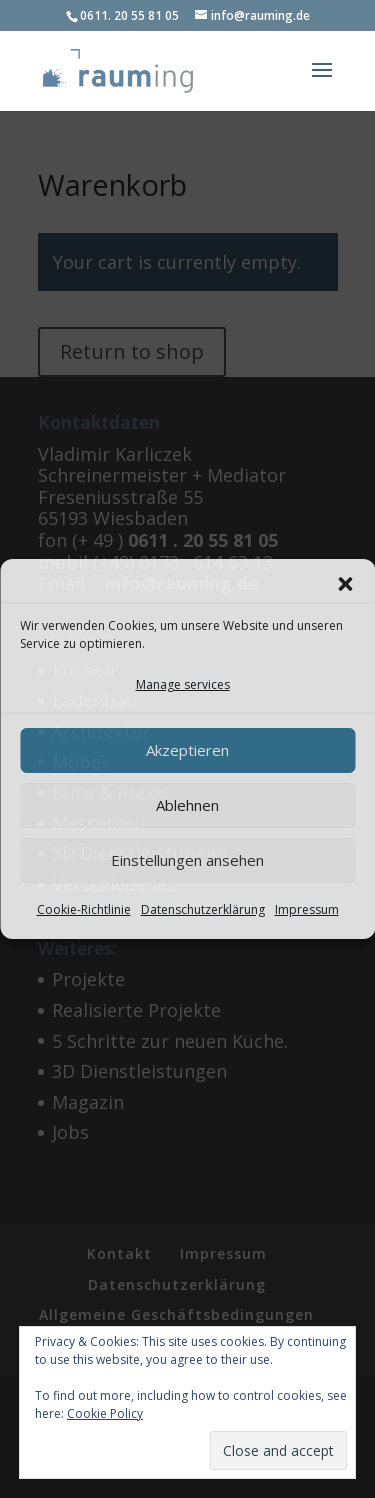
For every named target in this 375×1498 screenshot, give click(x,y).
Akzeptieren (187, 750)
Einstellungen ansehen (187, 860)
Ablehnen (187, 805)
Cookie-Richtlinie (84, 909)
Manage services (183, 684)
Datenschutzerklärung (203, 909)
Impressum (307, 909)
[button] (345, 584)
